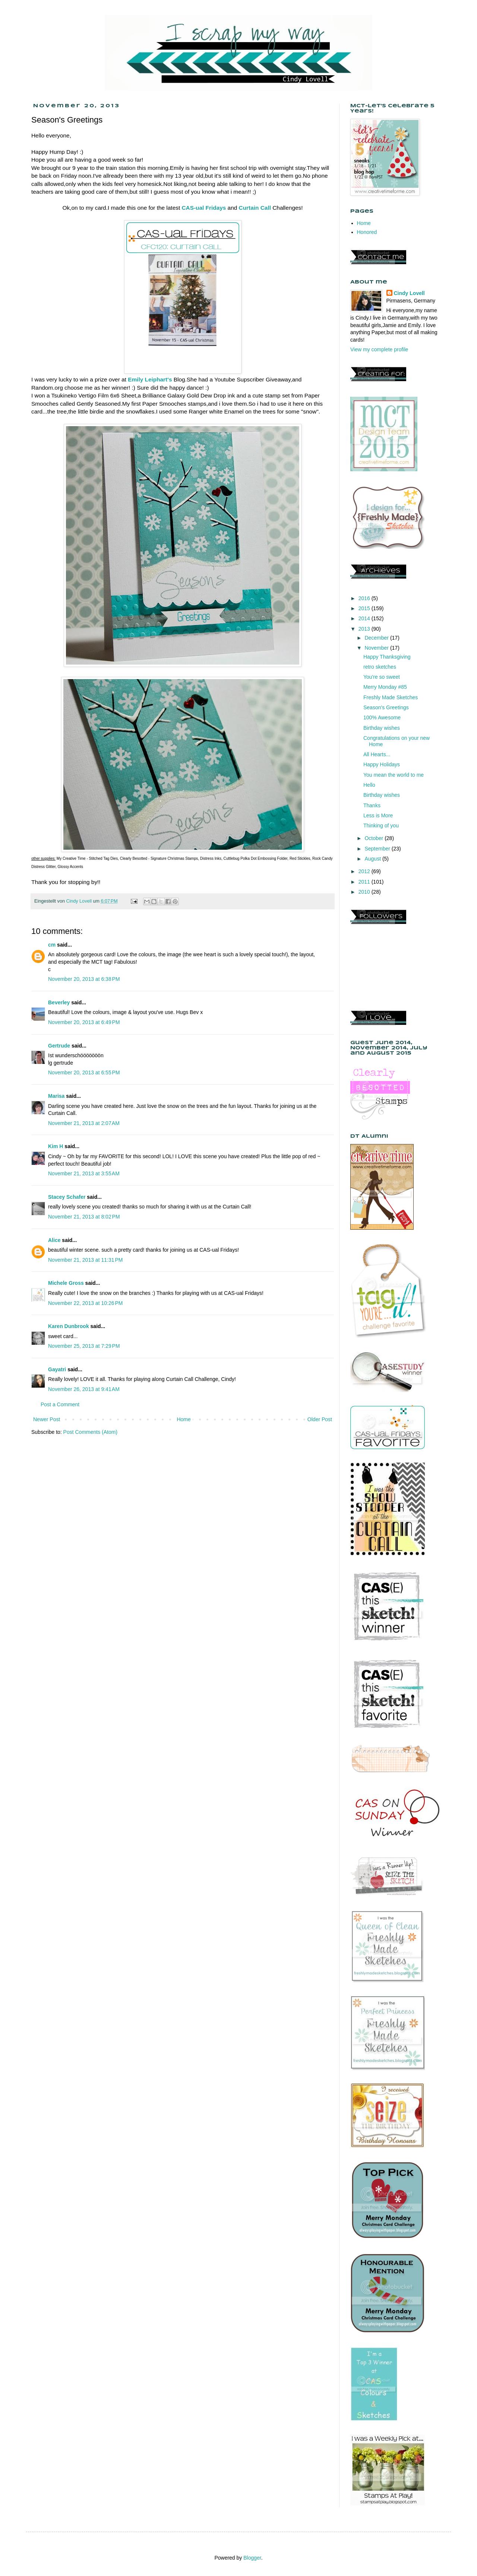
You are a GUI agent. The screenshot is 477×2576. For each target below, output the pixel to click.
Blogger (252, 2558)
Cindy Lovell (409, 293)
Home (183, 1419)
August (373, 859)
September (377, 849)
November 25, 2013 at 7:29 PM (84, 1346)
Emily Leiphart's (150, 379)
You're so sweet (381, 677)
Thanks (371, 805)
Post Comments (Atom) (90, 1432)
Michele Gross (66, 1283)
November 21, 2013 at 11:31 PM (85, 1260)
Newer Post (46, 1419)
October (374, 838)
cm (52, 945)
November (377, 648)
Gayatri (57, 1369)
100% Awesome (382, 717)
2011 (365, 882)
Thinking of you (381, 825)
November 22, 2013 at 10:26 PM (85, 1303)
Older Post (319, 1419)
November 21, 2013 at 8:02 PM (84, 1217)
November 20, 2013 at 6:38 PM (84, 979)
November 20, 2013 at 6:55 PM (84, 1072)
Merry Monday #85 (385, 687)
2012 (365, 871)
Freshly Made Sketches (390, 697)
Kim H (55, 1146)
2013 (365, 629)
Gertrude (59, 1046)
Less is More (378, 815)
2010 (365, 892)
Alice (55, 1240)
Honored (367, 232)
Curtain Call (255, 208)
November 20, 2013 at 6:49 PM (84, 1022)
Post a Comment (60, 1404)
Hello (369, 785)
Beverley (59, 1002)
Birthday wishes (381, 728)
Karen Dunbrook (68, 1326)
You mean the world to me (393, 775)
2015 (365, 608)
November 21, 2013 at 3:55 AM (84, 1173)
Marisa (56, 1096)
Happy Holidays (381, 764)
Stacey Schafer (66, 1197)
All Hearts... (376, 754)
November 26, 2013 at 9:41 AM (84, 1389)
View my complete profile (379, 349)
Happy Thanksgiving (387, 657)
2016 (365, 598)
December (377, 638)
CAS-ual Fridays (203, 208)
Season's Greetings (386, 707)
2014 (365, 618)
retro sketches (379, 667)
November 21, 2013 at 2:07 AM (84, 1123)
